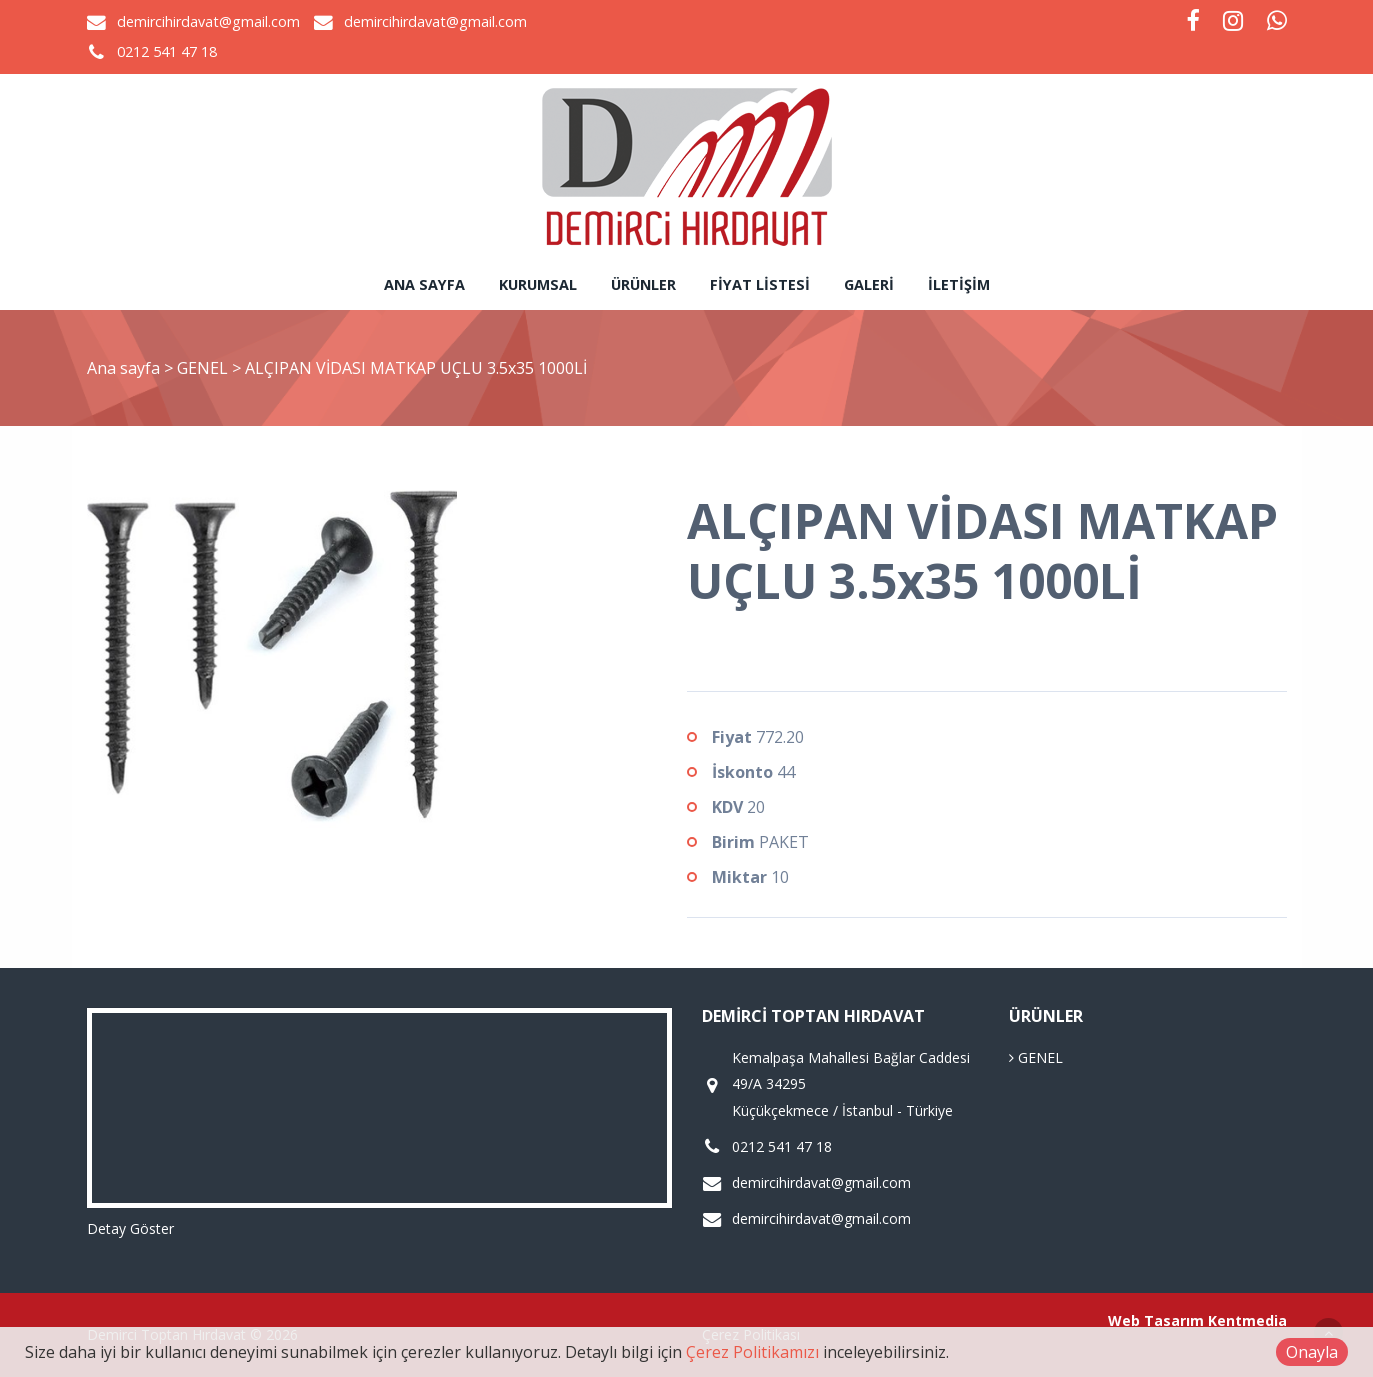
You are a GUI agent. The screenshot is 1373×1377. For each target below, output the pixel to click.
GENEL (204, 368)
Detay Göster (130, 1228)
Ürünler (643, 284)
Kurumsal (538, 284)
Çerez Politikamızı (752, 1352)
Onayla (1312, 1352)
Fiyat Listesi (760, 284)
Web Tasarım (1156, 1320)
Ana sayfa (424, 284)
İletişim (959, 284)
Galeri (869, 284)
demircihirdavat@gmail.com (208, 21)
